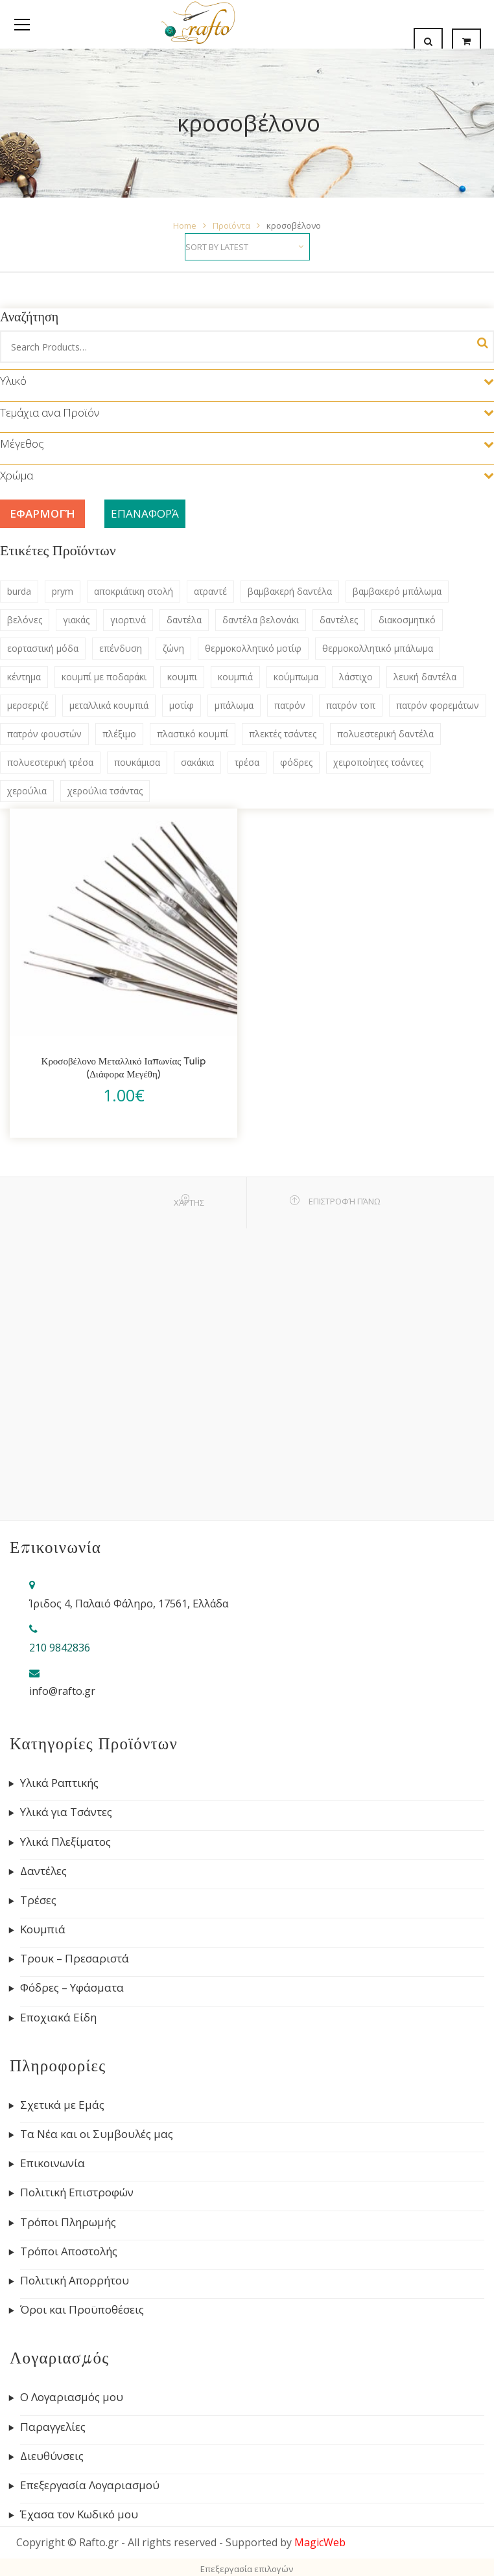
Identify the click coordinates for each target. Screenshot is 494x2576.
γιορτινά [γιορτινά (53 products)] (128, 620)
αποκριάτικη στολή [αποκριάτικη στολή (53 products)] (133, 591)
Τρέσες (38, 1900)
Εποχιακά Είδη (58, 2017)
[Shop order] (247, 246)
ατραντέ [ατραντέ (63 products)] (210, 591)
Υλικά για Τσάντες (66, 1812)
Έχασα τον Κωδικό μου (79, 2514)
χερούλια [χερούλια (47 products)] (27, 791)
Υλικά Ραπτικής (59, 1783)
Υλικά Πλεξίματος (65, 1841)
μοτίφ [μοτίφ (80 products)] (181, 705)
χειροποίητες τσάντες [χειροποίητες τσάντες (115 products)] (378, 762)
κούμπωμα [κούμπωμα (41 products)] (296, 677)
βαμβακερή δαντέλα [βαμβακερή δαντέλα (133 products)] (290, 591)
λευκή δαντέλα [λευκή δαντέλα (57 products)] (425, 677)
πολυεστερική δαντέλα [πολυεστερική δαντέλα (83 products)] (385, 734)
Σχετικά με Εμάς (62, 2105)
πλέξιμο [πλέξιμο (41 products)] (119, 734)
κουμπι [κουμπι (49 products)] (182, 677)
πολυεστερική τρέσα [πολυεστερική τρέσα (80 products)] (50, 762)
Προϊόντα (231, 225)
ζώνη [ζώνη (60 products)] (173, 648)
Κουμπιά (42, 1929)
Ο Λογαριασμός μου (71, 2397)
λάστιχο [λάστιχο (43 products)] (356, 677)
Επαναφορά (145, 513)
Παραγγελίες (53, 2427)
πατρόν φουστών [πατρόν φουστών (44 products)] (44, 734)
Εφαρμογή (42, 513)
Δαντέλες (43, 1871)
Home (184, 225)
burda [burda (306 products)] (19, 591)
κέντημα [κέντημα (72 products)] (24, 677)
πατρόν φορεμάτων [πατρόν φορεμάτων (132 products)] (437, 705)
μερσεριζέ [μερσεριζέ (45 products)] (28, 705)
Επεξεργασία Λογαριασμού (89, 2485)
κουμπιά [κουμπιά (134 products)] (235, 677)
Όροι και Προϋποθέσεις (82, 2309)
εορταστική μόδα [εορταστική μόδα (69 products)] (42, 648)
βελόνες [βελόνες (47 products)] (24, 620)
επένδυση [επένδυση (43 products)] (120, 648)
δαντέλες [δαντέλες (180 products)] (339, 620)
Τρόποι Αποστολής (68, 2251)
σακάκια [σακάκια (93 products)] (197, 762)
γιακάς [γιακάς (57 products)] (76, 620)
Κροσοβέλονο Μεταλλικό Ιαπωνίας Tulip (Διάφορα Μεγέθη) (123, 1067)
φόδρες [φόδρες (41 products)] (296, 762)
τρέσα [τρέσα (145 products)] (247, 762)
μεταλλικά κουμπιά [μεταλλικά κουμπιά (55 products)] (108, 705)
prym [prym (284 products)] (62, 591)
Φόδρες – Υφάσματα (72, 1987)
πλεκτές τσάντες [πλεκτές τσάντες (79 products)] (282, 734)
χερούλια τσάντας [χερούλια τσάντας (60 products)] (105, 791)
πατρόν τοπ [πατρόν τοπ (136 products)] (350, 705)
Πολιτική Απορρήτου (74, 2280)
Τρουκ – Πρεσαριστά (74, 1958)
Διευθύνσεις (52, 2456)
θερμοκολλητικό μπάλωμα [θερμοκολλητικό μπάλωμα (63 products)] (377, 648)
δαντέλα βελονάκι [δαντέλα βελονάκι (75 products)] (260, 620)
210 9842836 (59, 1647)
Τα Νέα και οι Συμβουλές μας (96, 2134)
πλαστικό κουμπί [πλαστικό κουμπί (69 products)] (192, 734)
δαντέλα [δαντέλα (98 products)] (184, 620)
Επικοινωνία (52, 2163)
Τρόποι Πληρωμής (68, 2222)
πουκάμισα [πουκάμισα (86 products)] (137, 762)
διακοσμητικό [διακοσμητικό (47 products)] (407, 620)
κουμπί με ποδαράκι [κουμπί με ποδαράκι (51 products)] (104, 677)
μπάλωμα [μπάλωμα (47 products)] (234, 705)
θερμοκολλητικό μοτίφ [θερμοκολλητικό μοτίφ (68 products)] (253, 648)
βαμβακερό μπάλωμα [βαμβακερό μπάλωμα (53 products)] (397, 591)
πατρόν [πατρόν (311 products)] (289, 705)
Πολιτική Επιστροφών (77, 2192)
